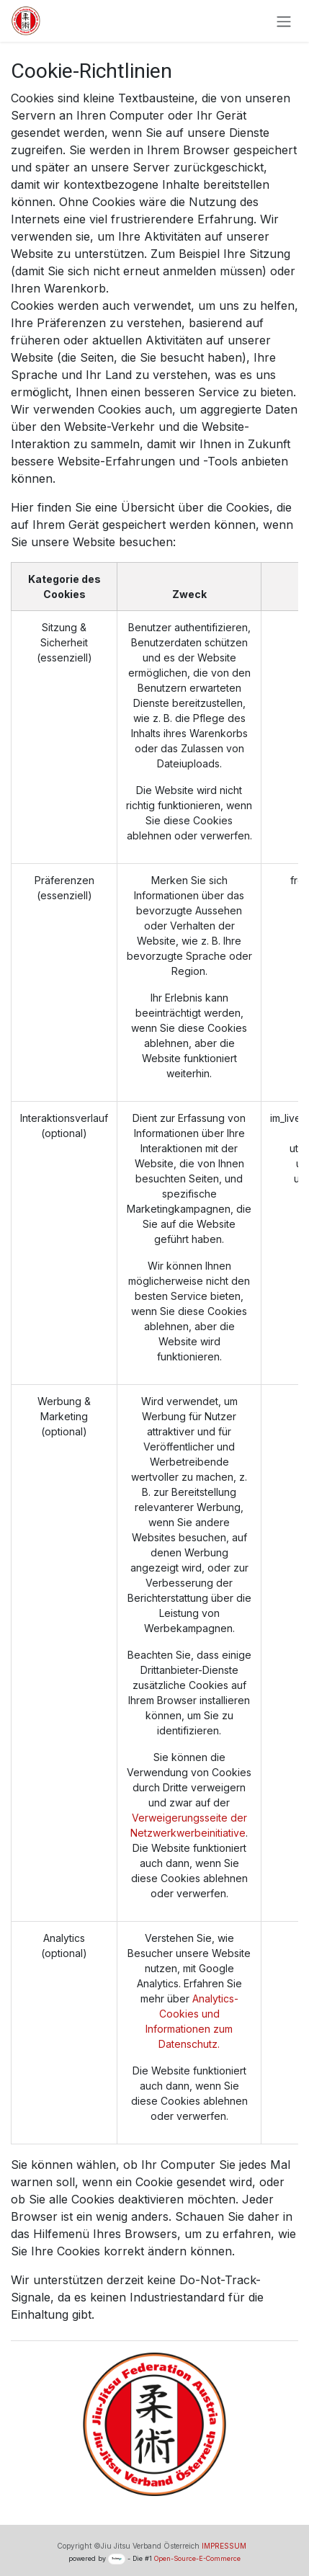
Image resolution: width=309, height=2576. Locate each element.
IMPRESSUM (224, 2545)
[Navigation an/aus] (283, 21)
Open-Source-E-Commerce (197, 2558)
